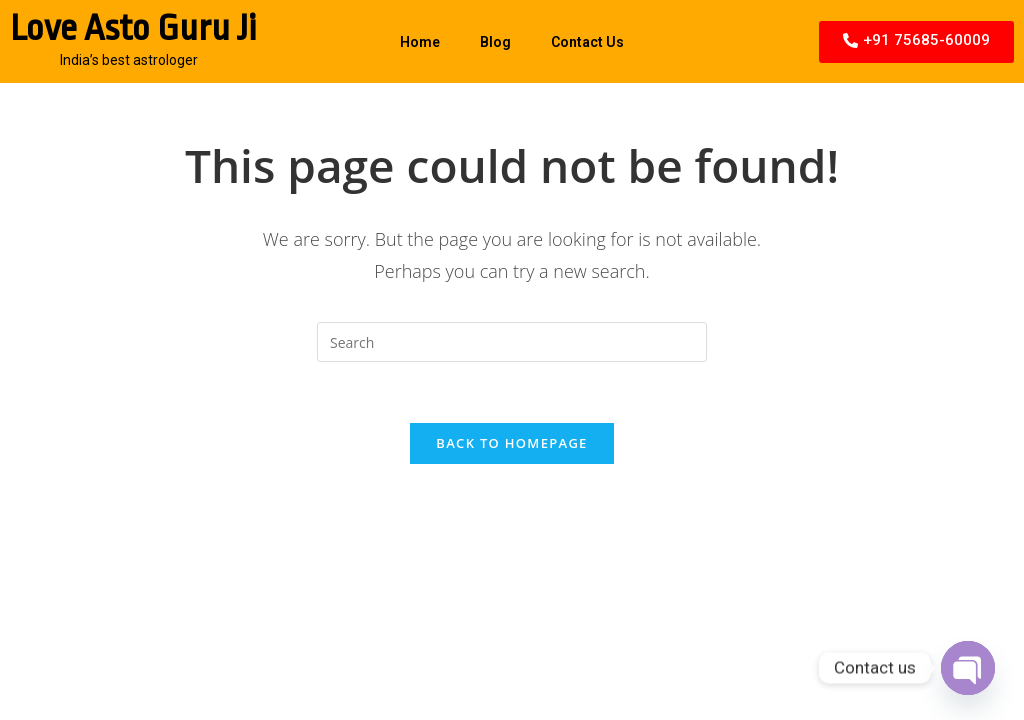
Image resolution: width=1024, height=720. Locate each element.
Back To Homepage (511, 443)
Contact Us (587, 42)
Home (420, 42)
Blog (495, 42)
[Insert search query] (512, 342)
